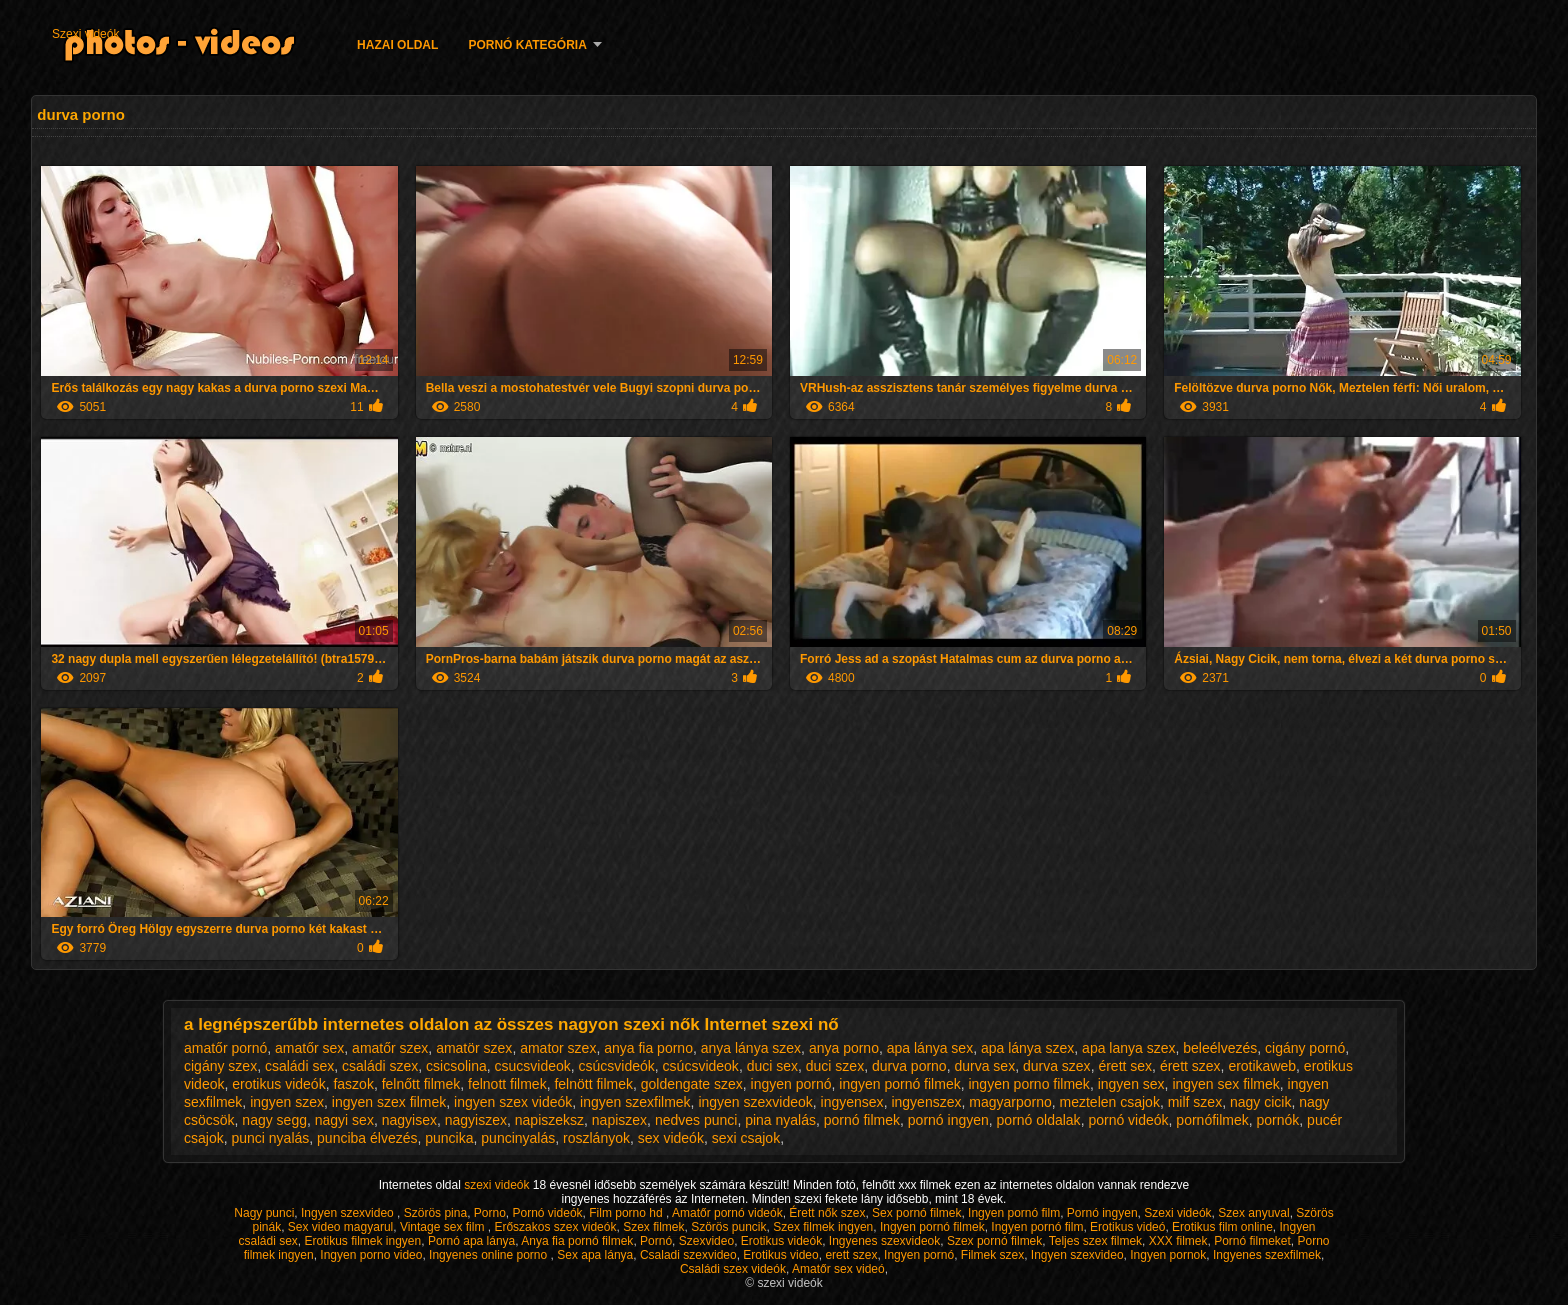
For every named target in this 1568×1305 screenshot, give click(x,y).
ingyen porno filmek (1028, 1084)
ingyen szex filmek (389, 1102)
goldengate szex (692, 1084)
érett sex (1125, 1066)
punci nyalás (270, 1138)
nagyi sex (344, 1120)
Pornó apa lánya (471, 1241)
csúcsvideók (617, 1066)
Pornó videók (548, 1213)
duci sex (772, 1066)
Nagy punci (264, 1213)
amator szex (558, 1048)
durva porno (909, 1066)
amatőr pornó (225, 1048)
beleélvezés (1220, 1048)
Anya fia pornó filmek (577, 1241)
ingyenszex (926, 1102)
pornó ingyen (948, 1120)
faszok (353, 1084)
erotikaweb (1262, 1066)
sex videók (671, 1138)
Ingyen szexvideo (349, 1213)
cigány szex (220, 1066)
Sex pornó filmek (916, 1213)
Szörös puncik (728, 1227)
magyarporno (1010, 1102)
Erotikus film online (1222, 1227)
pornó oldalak (1039, 1120)
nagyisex (409, 1120)
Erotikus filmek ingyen (363, 1241)
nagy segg (274, 1120)
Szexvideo (706, 1241)
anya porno (844, 1048)
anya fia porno (648, 1048)
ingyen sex (1131, 1084)
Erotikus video (780, 1255)
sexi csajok (746, 1138)
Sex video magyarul (340, 1227)
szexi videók (498, 1185)
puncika (449, 1138)
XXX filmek (1178, 1241)
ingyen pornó (791, 1084)
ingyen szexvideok (755, 1102)
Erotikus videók (781, 1241)
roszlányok (596, 1138)
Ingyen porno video (371, 1255)
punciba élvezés (367, 1138)
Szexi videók (85, 34)
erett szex (851, 1255)
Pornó (656, 1241)
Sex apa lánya (595, 1255)
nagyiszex (476, 1120)
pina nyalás (780, 1120)
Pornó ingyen (1102, 1213)
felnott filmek (507, 1084)
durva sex (984, 1066)
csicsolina (456, 1066)
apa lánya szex (1027, 1048)
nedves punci (696, 1120)
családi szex (380, 1066)
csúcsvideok (701, 1066)
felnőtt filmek (421, 1084)
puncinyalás (518, 1138)
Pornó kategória (527, 45)
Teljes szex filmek (1095, 1241)
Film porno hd (627, 1213)
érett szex (1190, 1066)
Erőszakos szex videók (555, 1227)
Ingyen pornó (919, 1255)
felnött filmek (593, 1084)
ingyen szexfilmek (635, 1102)
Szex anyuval (1253, 1213)
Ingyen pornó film (1014, 1213)
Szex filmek (653, 1227)
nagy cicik (1260, 1102)
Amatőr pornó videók (727, 1213)
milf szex (1195, 1102)
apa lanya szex (1128, 1048)
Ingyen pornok (1168, 1255)
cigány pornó (1305, 1048)
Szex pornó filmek (994, 1241)
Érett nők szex (827, 1213)
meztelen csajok (1110, 1102)
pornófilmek (1212, 1120)
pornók (1278, 1120)
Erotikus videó (1127, 1227)
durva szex (1057, 1066)
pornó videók (1128, 1120)
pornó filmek (862, 1120)
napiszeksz (549, 1120)
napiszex (619, 1120)
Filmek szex (992, 1255)
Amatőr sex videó (838, 1269)
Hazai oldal (397, 45)
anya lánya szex (751, 1048)
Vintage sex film (444, 1227)
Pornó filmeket (1252, 1241)
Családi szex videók (733, 1269)
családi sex (299, 1066)
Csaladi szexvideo (688, 1255)
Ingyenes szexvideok (884, 1241)
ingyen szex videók (513, 1102)
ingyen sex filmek (1225, 1084)
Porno (490, 1213)
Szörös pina (435, 1213)
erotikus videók (278, 1084)
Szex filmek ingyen (823, 1227)
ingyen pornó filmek (899, 1084)
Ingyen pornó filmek (932, 1227)
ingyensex (852, 1102)
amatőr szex (390, 1048)
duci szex (835, 1066)
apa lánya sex (930, 1048)
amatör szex (474, 1048)
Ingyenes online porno (489, 1255)
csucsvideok (533, 1066)
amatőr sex (309, 1048)
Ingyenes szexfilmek (1267, 1255)
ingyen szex (287, 1102)
